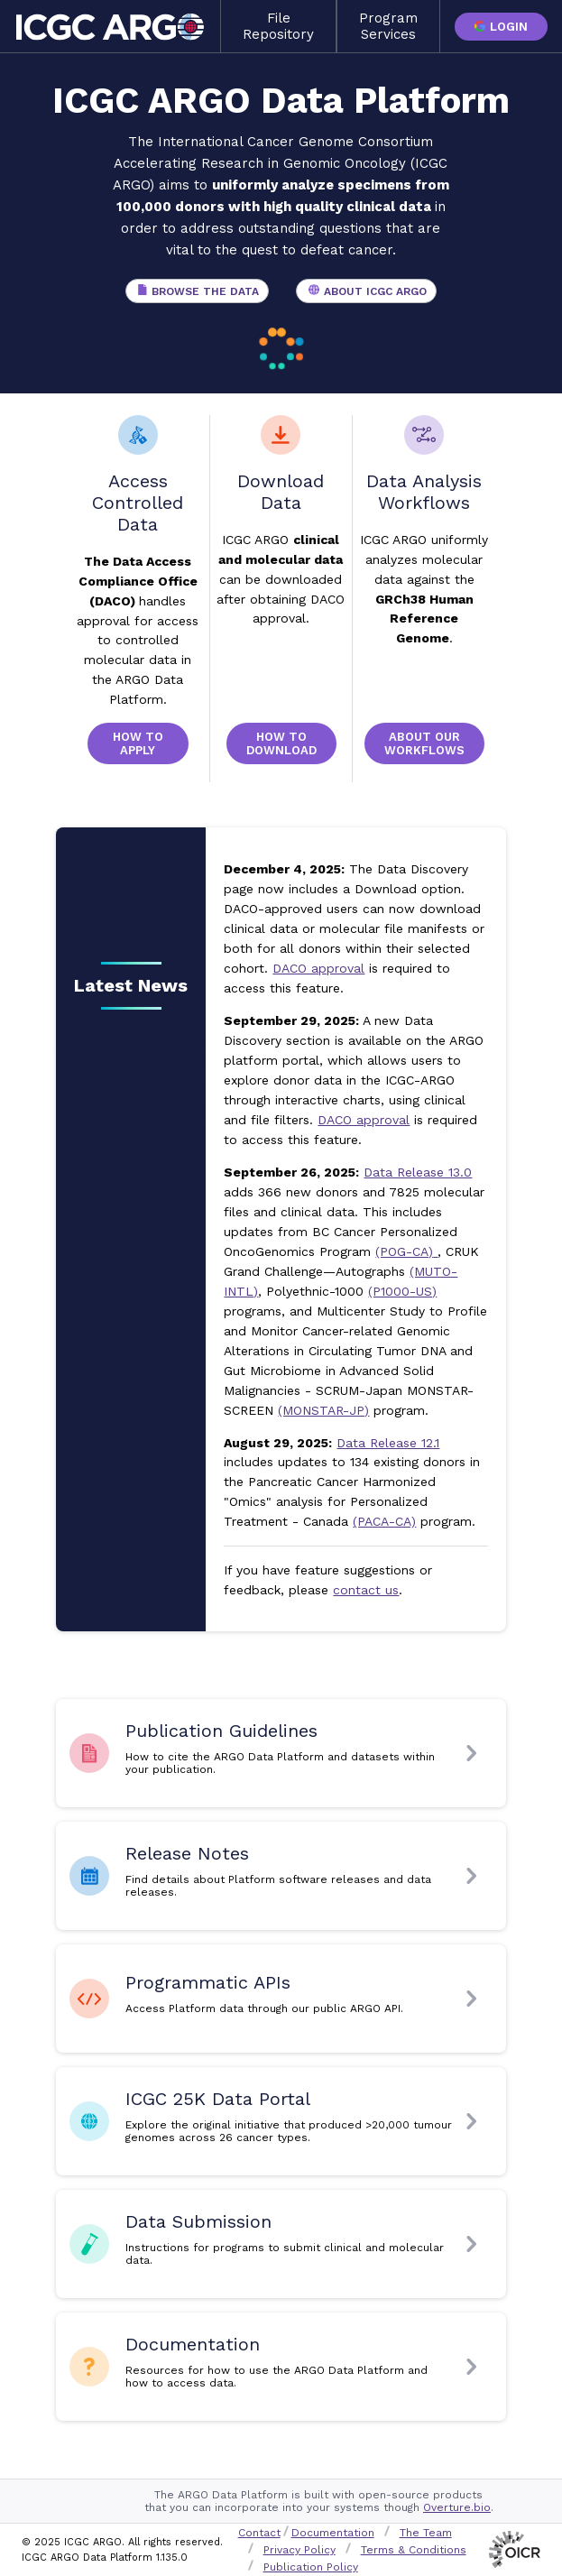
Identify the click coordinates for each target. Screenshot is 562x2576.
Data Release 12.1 (387, 1443)
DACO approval (318, 968)
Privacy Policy (299, 2550)
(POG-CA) (406, 1251)
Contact (259, 2532)
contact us (366, 1590)
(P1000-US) (402, 1291)
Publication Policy (310, 2567)
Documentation (332, 2532)
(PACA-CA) (384, 1521)
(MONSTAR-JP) (323, 1410)
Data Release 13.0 (418, 1172)
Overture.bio (457, 2507)
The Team (426, 2532)
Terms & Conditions (413, 2550)
